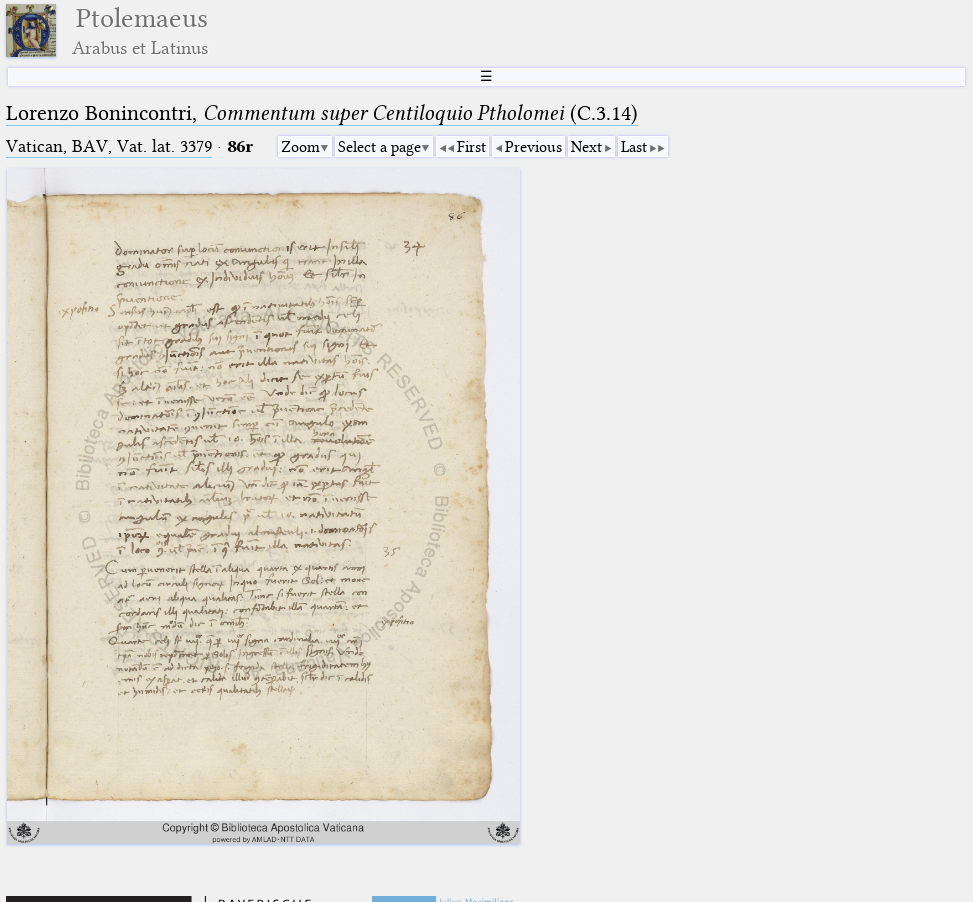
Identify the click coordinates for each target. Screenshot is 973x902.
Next (586, 147)
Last (634, 147)
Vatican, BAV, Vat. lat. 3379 (109, 146)
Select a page (379, 147)
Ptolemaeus (140, 30)
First (471, 147)
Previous (533, 147)
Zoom (300, 147)
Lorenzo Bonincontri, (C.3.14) (322, 113)
